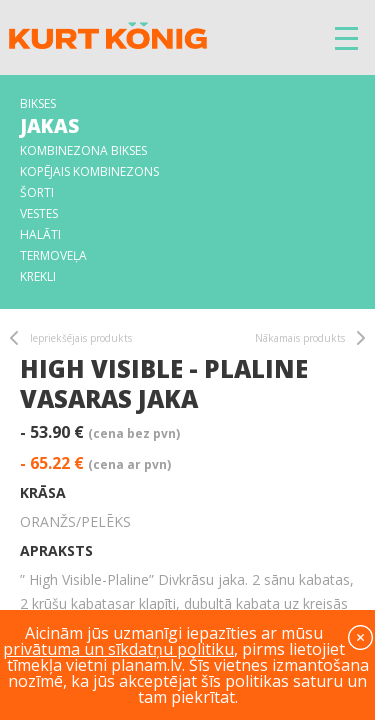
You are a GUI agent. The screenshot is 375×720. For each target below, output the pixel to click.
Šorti (37, 192)
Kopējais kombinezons (89, 171)
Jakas (49, 126)
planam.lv (146, 665)
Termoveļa (53, 255)
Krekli (38, 276)
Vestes (39, 213)
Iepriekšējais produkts (81, 338)
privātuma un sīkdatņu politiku (118, 649)
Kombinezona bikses (83, 150)
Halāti (40, 234)
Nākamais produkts (300, 338)
